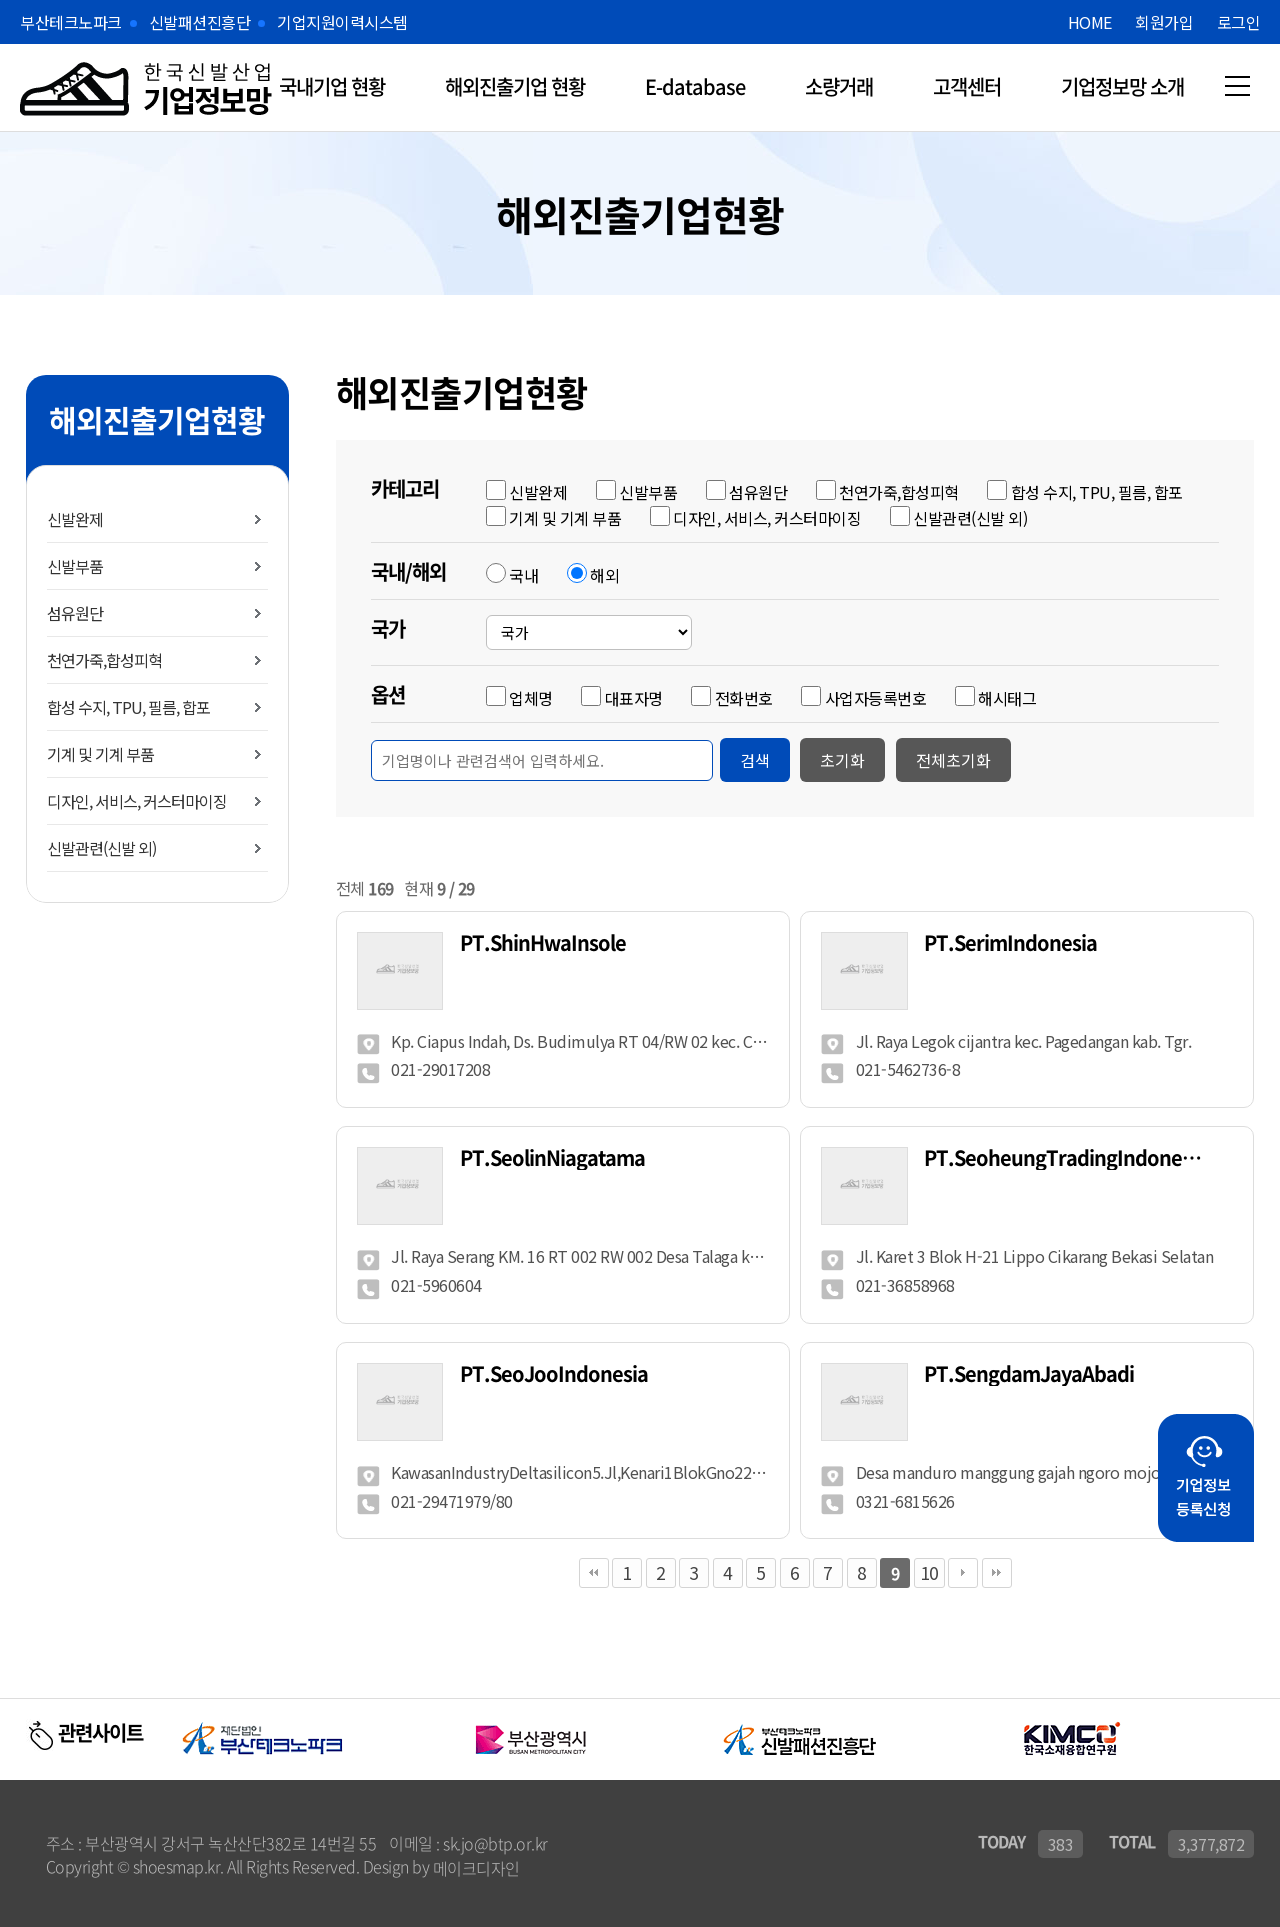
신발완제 (75, 519)
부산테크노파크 (71, 22)
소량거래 (839, 86)
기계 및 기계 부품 (100, 754)
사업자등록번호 (876, 698)
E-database (695, 86)
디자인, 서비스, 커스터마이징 (137, 801)
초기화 (842, 760)
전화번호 (744, 698)
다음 (963, 1571)
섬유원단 (75, 613)
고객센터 (967, 86)
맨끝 (997, 1571)
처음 (594, 1571)
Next (1269, 1737)
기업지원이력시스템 (342, 22)
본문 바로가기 (0, 0)
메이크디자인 (476, 1866)
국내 (523, 575)
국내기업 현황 (332, 86)
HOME (1090, 22)
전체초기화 (953, 760)
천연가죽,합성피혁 (104, 660)
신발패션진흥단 (200, 22)
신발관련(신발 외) (101, 848)
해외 (604, 575)
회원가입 (1164, 22)
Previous (161, 1737)
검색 (755, 760)
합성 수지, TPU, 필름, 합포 (128, 707)
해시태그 (1007, 698)
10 (929, 1570)
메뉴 (1237, 86)
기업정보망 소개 (1122, 86)
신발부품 (75, 566)
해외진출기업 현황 (515, 86)
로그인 (1239, 22)
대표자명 (634, 698)
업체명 (531, 698)
